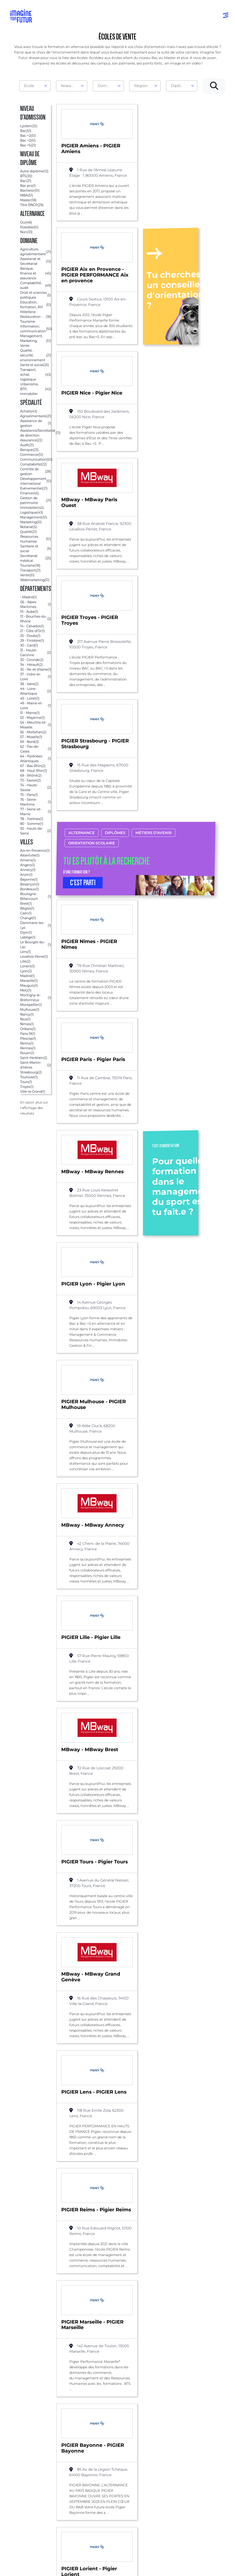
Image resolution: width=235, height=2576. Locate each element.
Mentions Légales (25, 2567)
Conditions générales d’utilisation (64, 2567)
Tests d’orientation (159, 2474)
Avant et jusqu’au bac (118, 2470)
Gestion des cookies (189, 2567)
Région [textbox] (141, 86)
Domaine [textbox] (106, 86)
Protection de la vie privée (108, 2567)
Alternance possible (66, 2410)
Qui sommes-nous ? (205, 2470)
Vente (97, 2410)
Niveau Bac (112, 2482)
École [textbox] (29, 86)
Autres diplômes (117, 2522)
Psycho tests (159, 2486)
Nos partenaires (207, 2482)
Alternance (81, 602)
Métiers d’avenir (153, 602)
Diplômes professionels (114, 2511)
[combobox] (34, 85)
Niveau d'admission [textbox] (70, 86)
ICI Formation (87, 2551)
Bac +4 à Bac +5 (116, 2500)
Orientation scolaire (91, 612)
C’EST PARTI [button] (83, 652)
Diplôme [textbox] (179, 86)
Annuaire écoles (25, 2486)
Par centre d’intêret (66, 2479)
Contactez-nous (207, 2491)
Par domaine (68, 2468)
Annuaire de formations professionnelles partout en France (54, 2559)
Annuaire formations (21, 2474)
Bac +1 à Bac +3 (116, 2491)
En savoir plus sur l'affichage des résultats (34, 1107)
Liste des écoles (26, 2410)
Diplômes (115, 602)
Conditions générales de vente (151, 2567)
